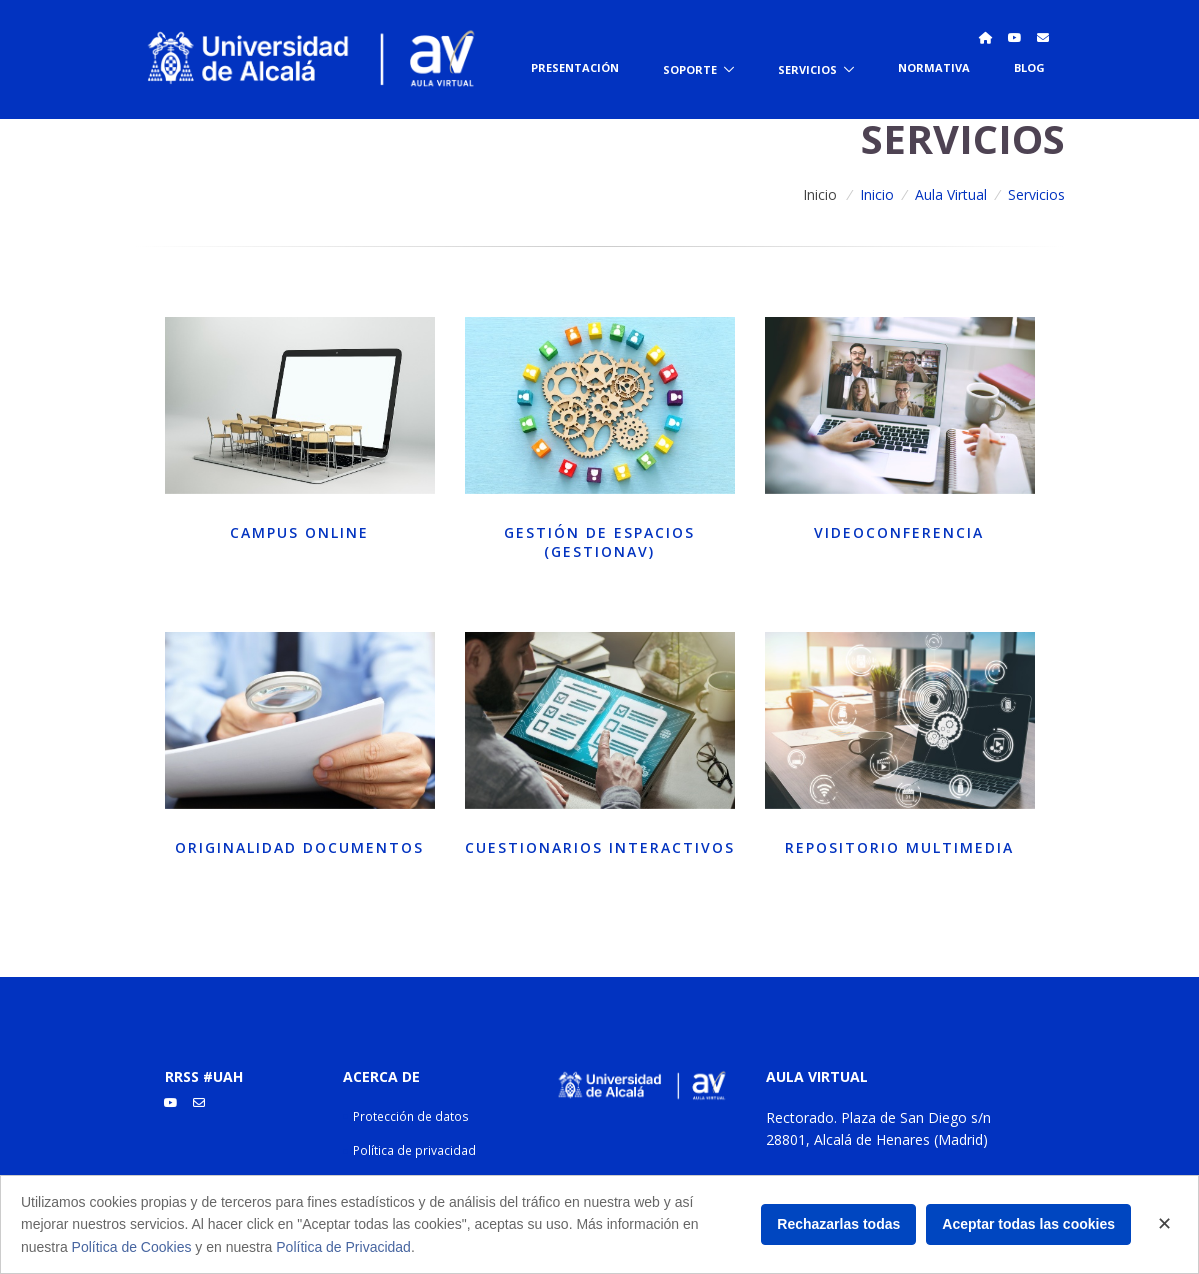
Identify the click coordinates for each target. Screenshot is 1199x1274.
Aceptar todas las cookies (1028, 1224)
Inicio (820, 194)
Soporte (690, 68)
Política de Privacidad (343, 1247)
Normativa (934, 67)
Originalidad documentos (299, 847)
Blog (1029, 67)
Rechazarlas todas (838, 1224)
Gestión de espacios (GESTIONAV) (599, 542)
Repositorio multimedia (899, 847)
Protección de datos (411, 1116)
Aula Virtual (951, 194)
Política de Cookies (132, 1247)
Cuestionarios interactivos (600, 847)
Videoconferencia (899, 532)
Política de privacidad (414, 1150)
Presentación (575, 67)
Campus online (299, 532)
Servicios (807, 68)
